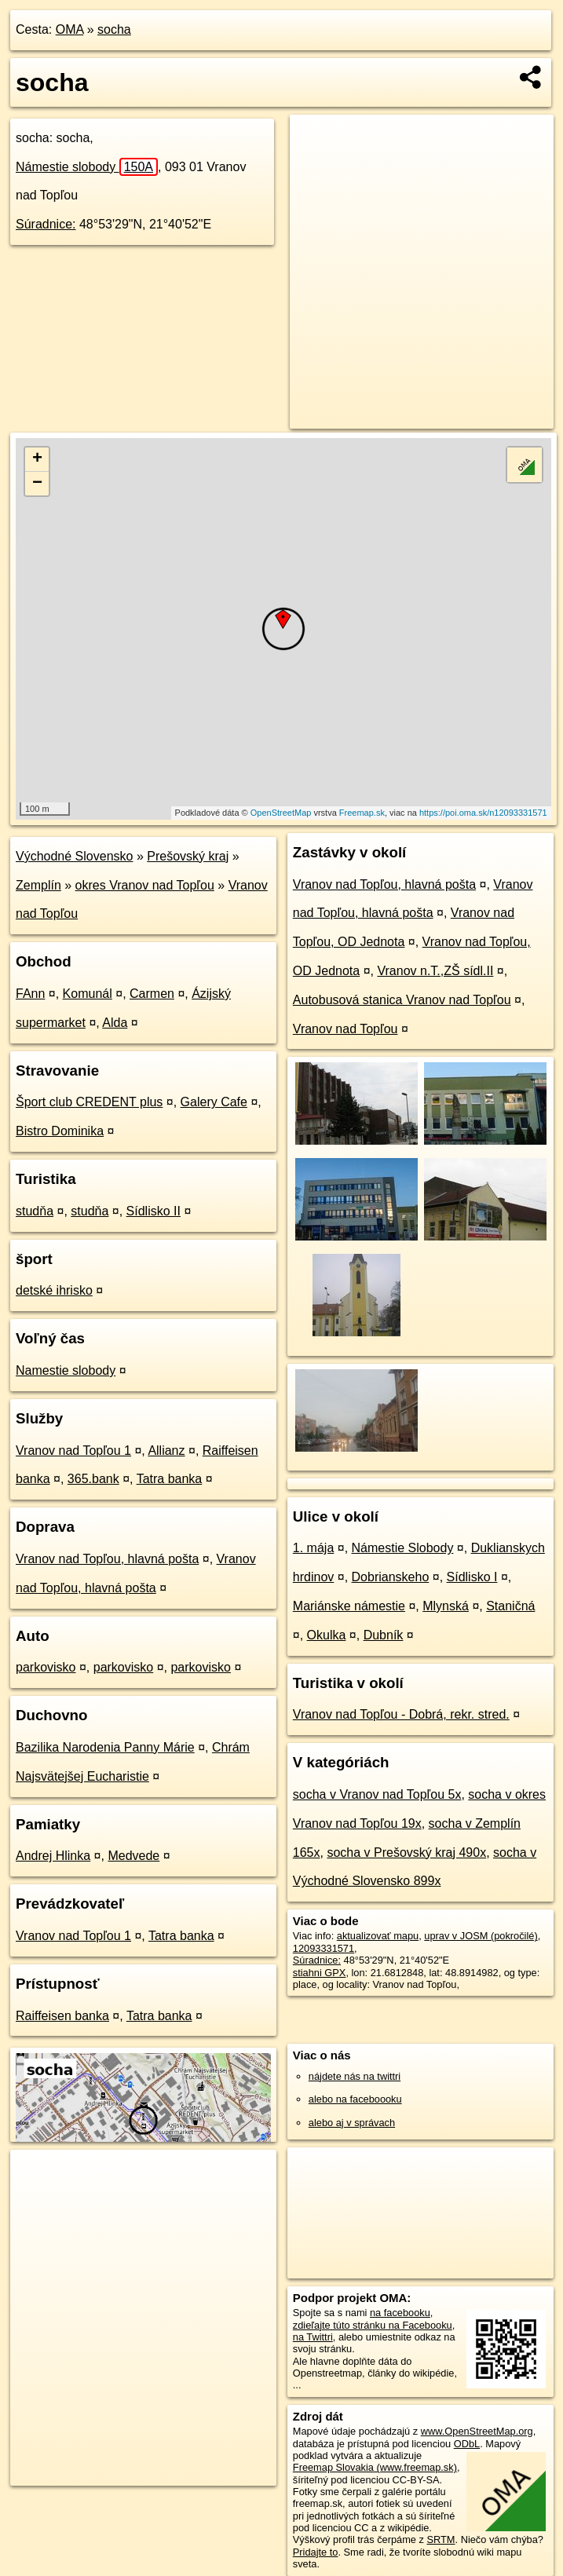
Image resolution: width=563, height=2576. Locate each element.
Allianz (166, 1450)
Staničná (510, 1606)
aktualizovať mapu (378, 1936)
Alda (114, 1022)
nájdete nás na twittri (354, 2076)
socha (114, 29)
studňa (34, 1211)
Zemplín (38, 885)
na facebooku (400, 2312)
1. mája (313, 1548)
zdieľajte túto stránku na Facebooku (372, 2325)
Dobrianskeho (391, 1577)
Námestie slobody (87, 167)
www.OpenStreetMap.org (477, 2431)
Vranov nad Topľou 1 (73, 1450)
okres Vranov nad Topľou (144, 885)
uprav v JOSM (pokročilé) (480, 1936)
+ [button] (37, 459)
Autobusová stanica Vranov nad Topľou (402, 1000)
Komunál (87, 993)
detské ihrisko (54, 1290)
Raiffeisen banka (62, 2015)
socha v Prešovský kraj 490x (406, 1852)
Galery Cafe (214, 1102)
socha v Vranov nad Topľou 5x (377, 1794)
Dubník (384, 1635)
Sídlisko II (153, 1211)
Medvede (133, 1855)
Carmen (152, 993)
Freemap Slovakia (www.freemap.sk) (375, 2467)
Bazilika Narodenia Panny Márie (105, 1747)
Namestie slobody (65, 1370)
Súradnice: (46, 224)
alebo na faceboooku (355, 2099)
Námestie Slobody (403, 1548)
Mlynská (445, 1606)
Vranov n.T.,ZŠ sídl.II (435, 970)
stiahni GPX (319, 1973)
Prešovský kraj (187, 856)
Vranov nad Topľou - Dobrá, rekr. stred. (401, 1714)
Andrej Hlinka (53, 1855)
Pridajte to (315, 2552)
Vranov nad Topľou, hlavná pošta (107, 1559)
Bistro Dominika (60, 1131)
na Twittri (313, 2337)
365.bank (93, 1478)
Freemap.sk (362, 812)
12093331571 (323, 1948)
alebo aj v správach (352, 2122)
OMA (70, 29)
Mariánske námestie (349, 1606)
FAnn (30, 993)
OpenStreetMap (281, 812)
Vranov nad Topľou (345, 1029)
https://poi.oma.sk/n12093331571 (483, 812)
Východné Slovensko (74, 856)
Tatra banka (170, 1478)
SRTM (441, 2539)
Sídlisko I (472, 1577)
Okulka (326, 1635)
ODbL (467, 2444)
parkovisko (45, 1667)
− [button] (37, 483)
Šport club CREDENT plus (89, 1102)
